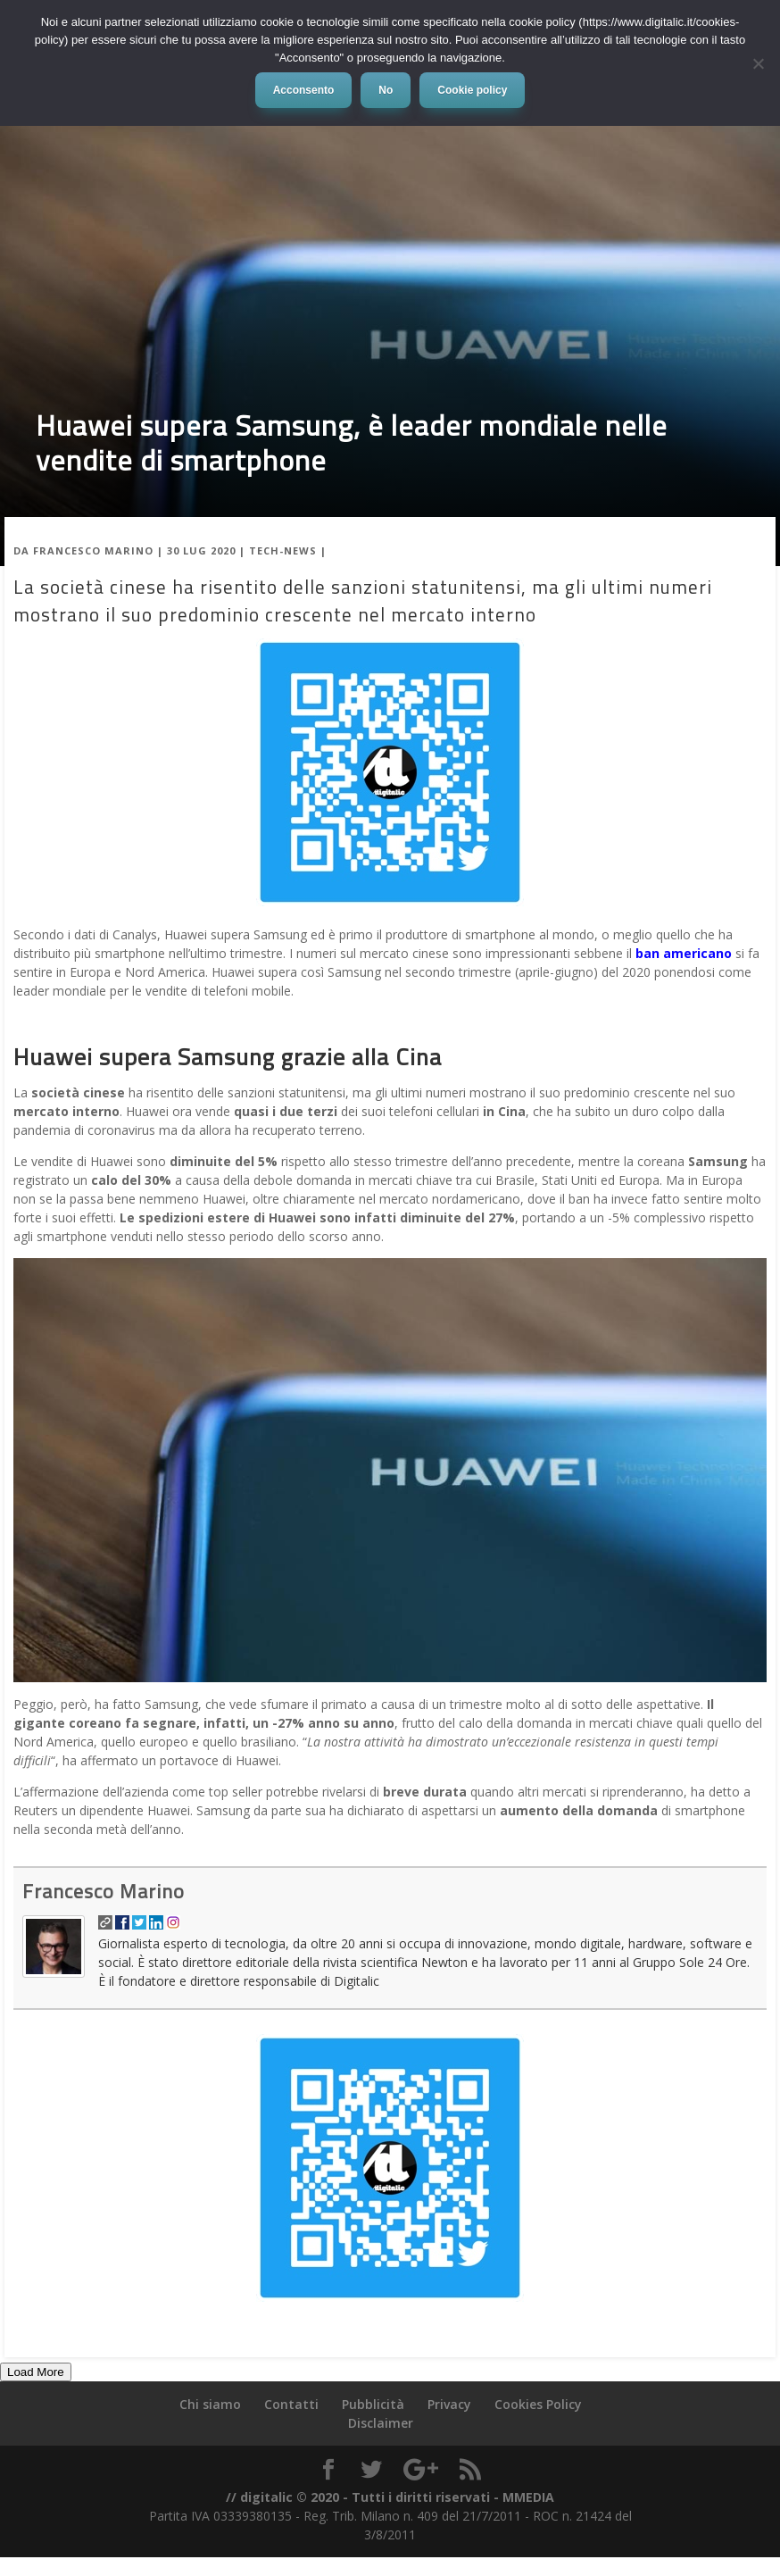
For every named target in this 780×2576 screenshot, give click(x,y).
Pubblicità (373, 2404)
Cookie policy (472, 90)
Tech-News (283, 550)
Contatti (291, 2404)
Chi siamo (210, 2404)
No (385, 90)
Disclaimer (380, 2422)
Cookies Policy (538, 2404)
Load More (35, 2372)
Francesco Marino (93, 550)
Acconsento (304, 90)
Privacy (449, 2404)
